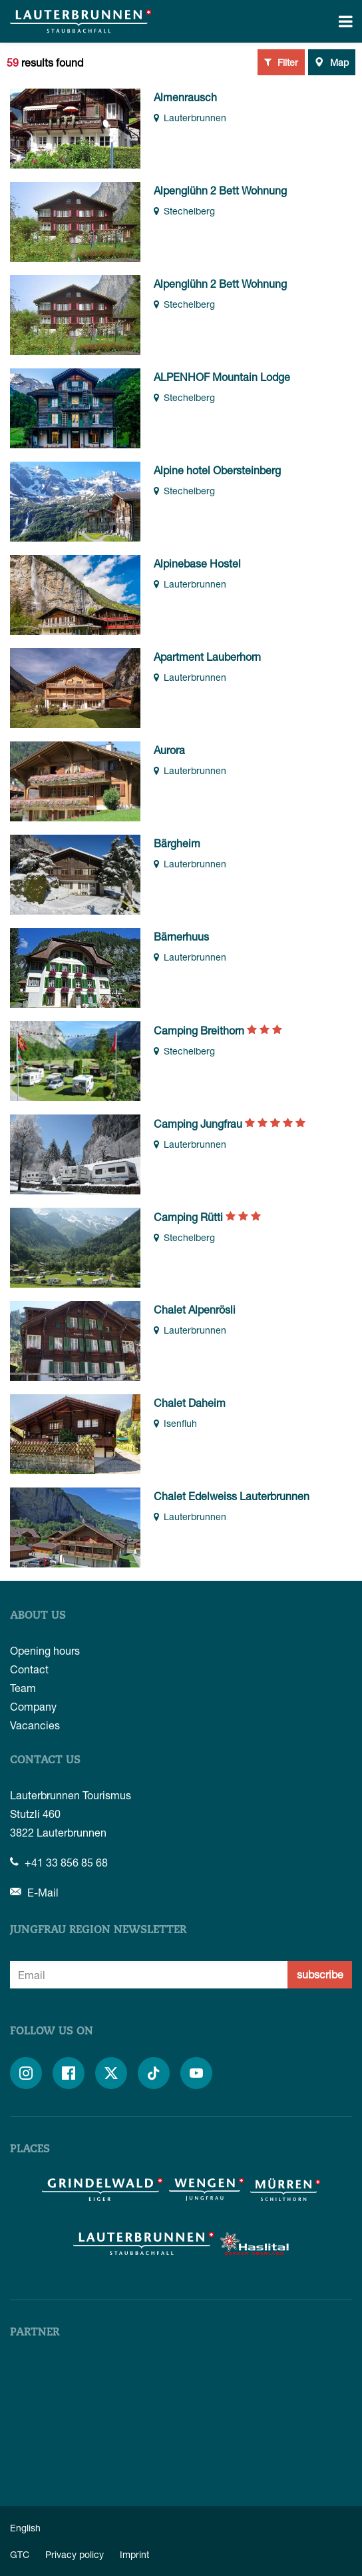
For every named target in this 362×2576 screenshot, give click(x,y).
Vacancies (35, 1725)
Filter (281, 62)
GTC (19, 2554)
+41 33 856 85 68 (59, 1862)
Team (23, 1687)
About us (38, 1616)
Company (33, 1706)
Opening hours (45, 1650)
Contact (29, 1669)
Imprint (134, 2554)
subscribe (320, 1974)
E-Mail (34, 1892)
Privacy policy (74, 2554)
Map (332, 62)
